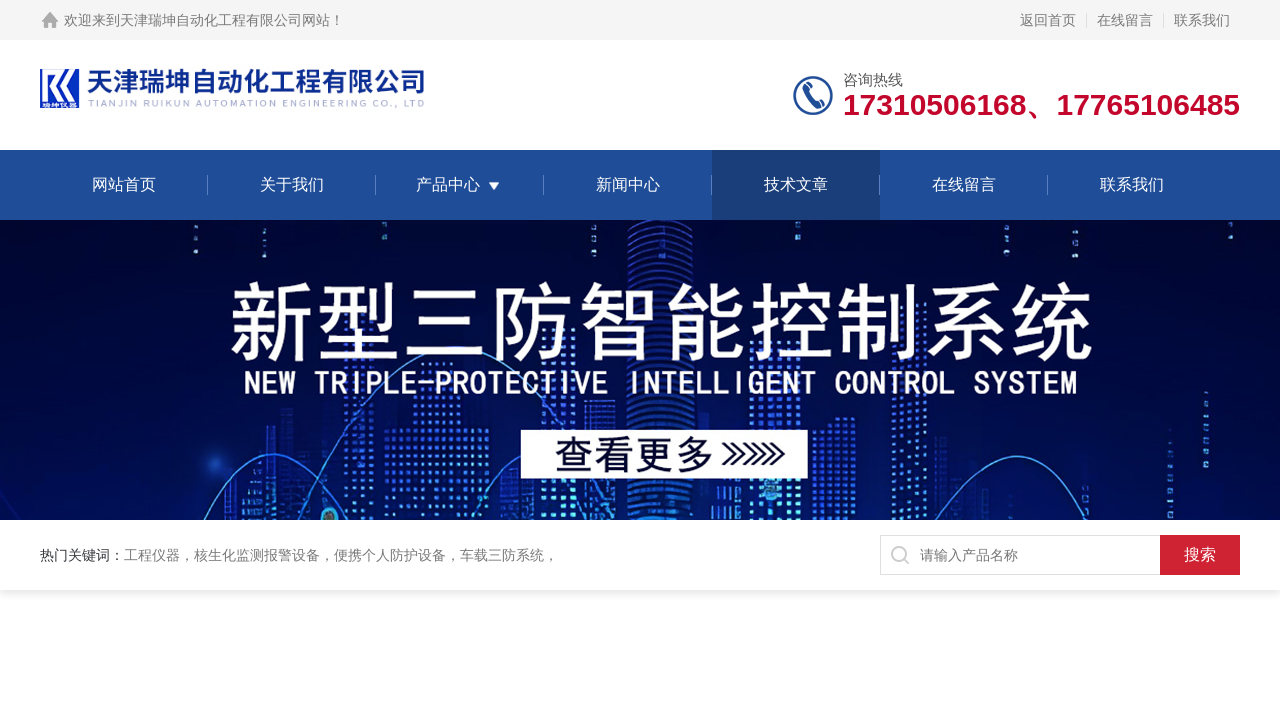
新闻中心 (628, 184)
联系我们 (1202, 20)
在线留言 (1125, 20)
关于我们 (292, 184)
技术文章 (796, 184)
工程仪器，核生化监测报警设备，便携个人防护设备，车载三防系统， (341, 555)
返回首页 (1048, 20)
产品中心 (448, 184)
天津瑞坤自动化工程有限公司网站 (225, 20)
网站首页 (124, 184)
